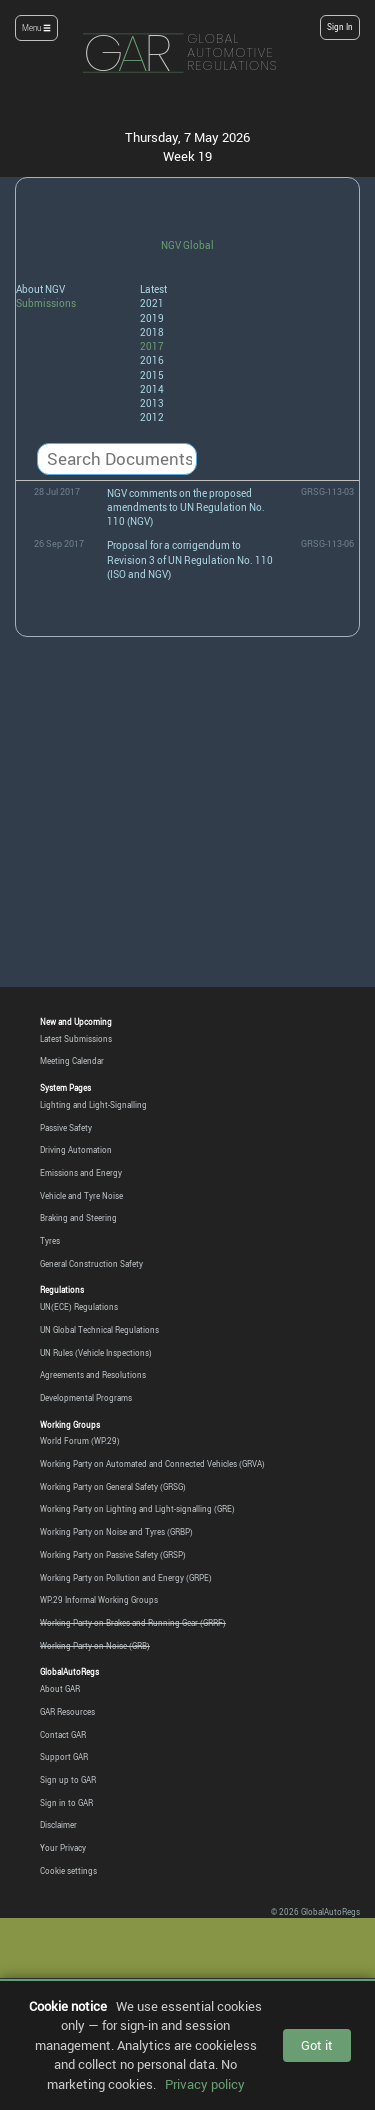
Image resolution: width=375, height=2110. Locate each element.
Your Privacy (63, 1848)
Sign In (340, 27)
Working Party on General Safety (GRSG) (113, 1487)
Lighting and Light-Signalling (93, 1105)
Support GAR (64, 1757)
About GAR (60, 1689)
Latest (153, 289)
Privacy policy (205, 2084)
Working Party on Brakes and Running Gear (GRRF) (133, 1623)
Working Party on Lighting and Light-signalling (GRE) (137, 1509)
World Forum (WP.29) (80, 1441)
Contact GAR (63, 1735)
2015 (152, 375)
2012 (152, 417)
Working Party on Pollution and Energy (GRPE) (126, 1578)
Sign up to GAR (68, 1780)
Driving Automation (76, 1150)
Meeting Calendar (72, 1061)
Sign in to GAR (66, 1803)
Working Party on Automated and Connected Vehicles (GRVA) (152, 1464)
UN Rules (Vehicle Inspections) (96, 1353)
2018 (152, 332)
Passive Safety (66, 1128)
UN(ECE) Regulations (79, 1307)
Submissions (46, 303)
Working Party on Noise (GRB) (95, 1646)
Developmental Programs (86, 1398)
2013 (152, 403)
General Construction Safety (91, 1264)
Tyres (50, 1241)
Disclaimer (58, 1825)
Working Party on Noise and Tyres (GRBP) (116, 1532)
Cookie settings (68, 1871)
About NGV (40, 289)
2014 (152, 389)
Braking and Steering (78, 1218)
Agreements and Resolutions (93, 1375)
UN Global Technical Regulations (99, 1330)
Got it (317, 2045)
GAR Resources (67, 1712)
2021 (152, 303)
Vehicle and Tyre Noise (81, 1196)
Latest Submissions (76, 1039)
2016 (152, 360)
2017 (152, 346)
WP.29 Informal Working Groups (99, 1600)
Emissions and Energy (81, 1173)
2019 (152, 318)
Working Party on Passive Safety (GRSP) (113, 1555)
